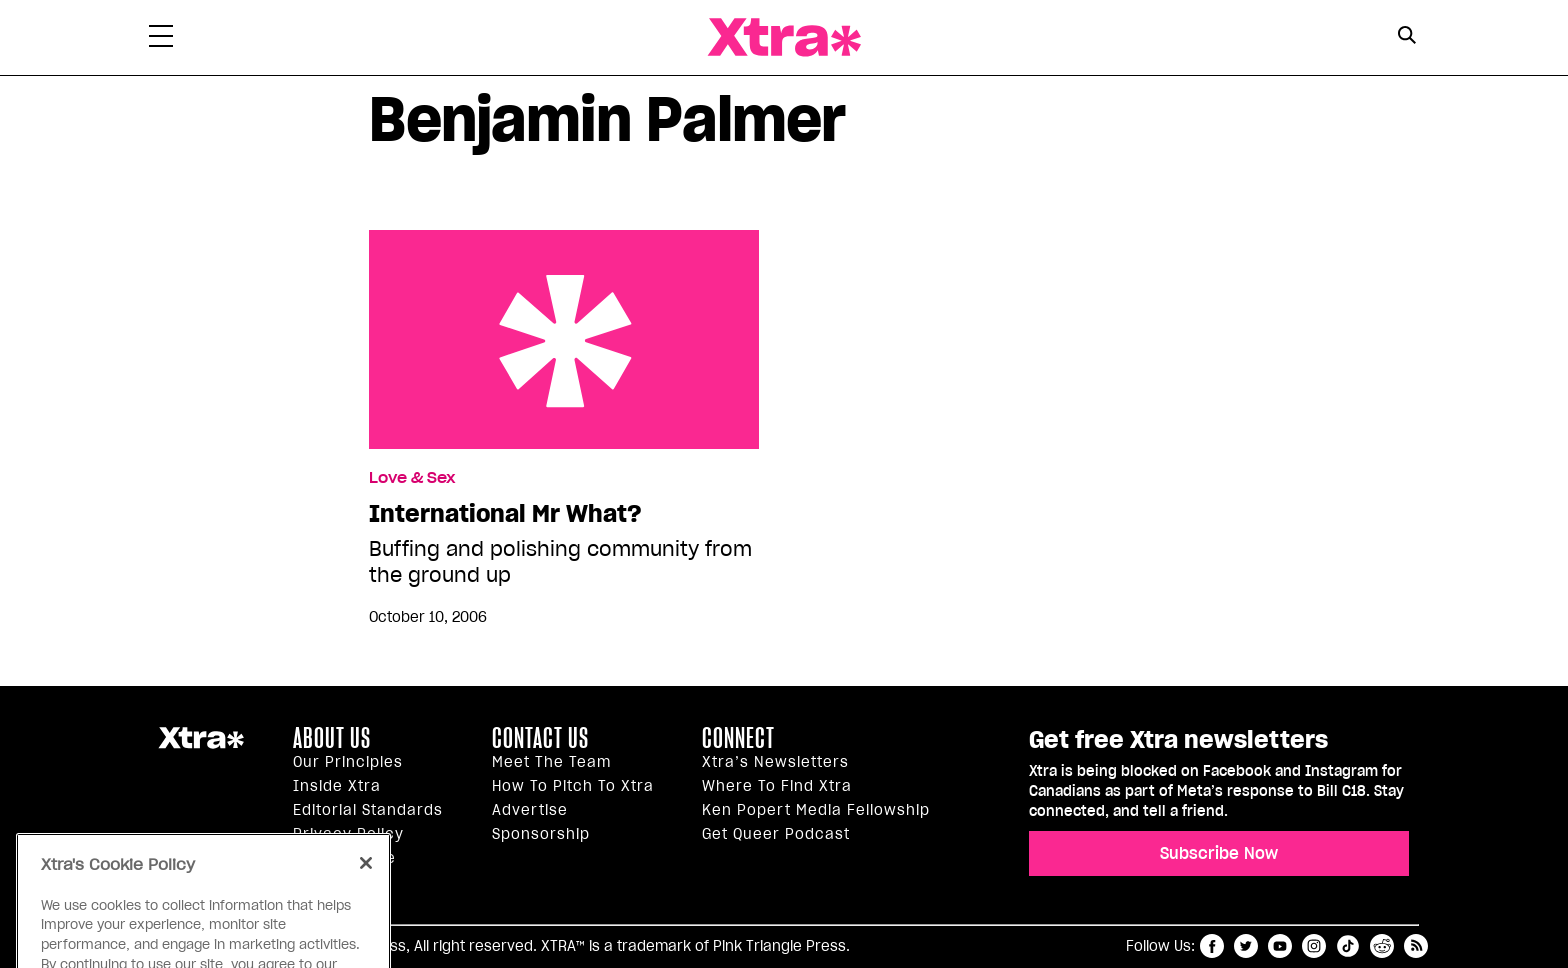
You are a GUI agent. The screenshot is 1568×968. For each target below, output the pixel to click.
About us (332, 738)
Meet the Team (551, 762)
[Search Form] (1406, 38)
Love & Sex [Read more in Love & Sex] (412, 478)
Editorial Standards (368, 810)
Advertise (530, 810)
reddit (1382, 946)
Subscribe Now (1219, 853)
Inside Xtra (337, 786)
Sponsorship (541, 834)
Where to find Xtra (777, 786)
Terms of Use (344, 858)
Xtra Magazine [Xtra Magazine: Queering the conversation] (784, 37)
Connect (738, 738)
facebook (1212, 946)
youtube (1280, 946)
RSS (1416, 946)
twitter (1246, 946)
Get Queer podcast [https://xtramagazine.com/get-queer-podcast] (776, 834)
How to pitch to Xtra (573, 786)
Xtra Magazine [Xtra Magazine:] (201, 746)
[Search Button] (1406, 35)
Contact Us (540, 738)
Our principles (348, 762)
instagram (1314, 946)
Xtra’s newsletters (775, 762)
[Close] (366, 890)
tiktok (1348, 946)
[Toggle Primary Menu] (161, 40)
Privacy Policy (348, 834)
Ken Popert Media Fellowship (816, 810)
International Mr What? (564, 339)
